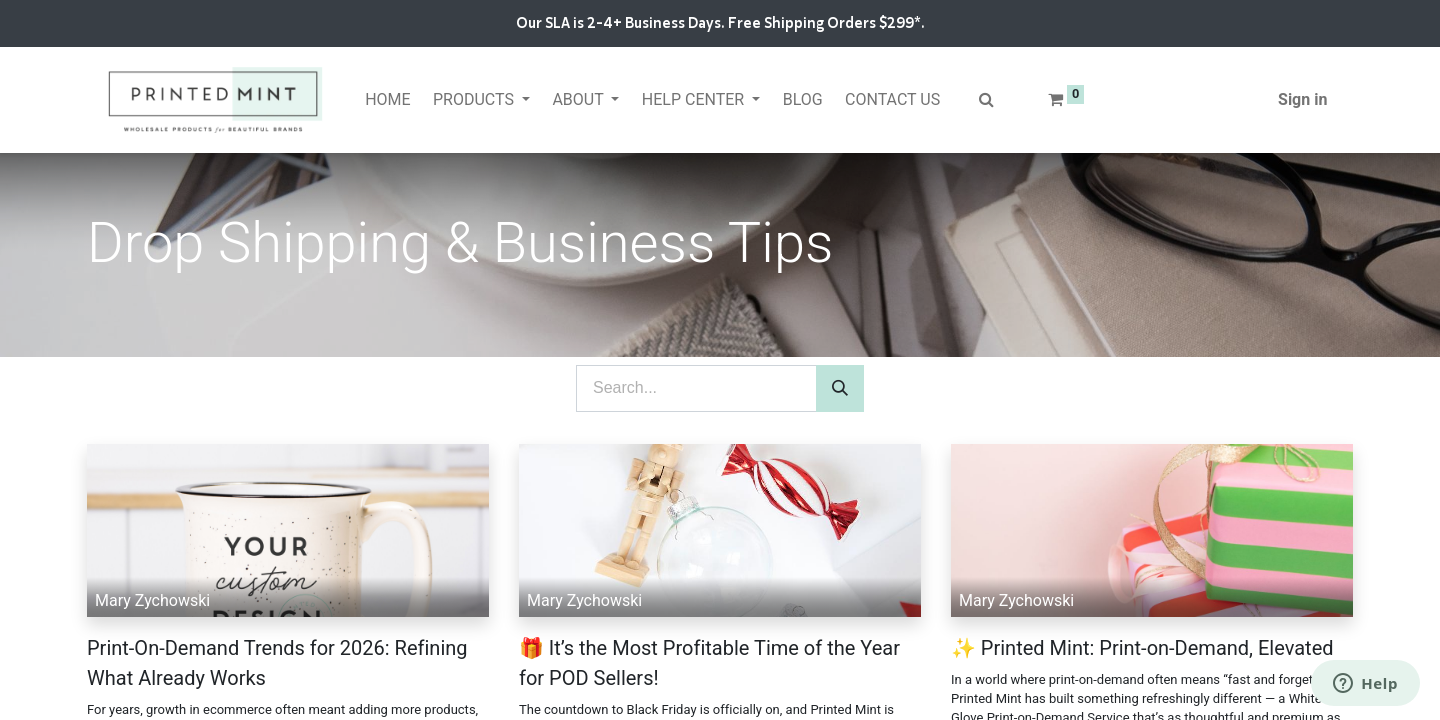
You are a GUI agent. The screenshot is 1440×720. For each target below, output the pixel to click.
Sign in (1302, 99)
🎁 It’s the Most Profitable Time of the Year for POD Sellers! (709, 663)
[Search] (840, 389)
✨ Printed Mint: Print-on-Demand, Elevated (1142, 648)
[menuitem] (388, 100)
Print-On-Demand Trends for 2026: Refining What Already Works (277, 663)
